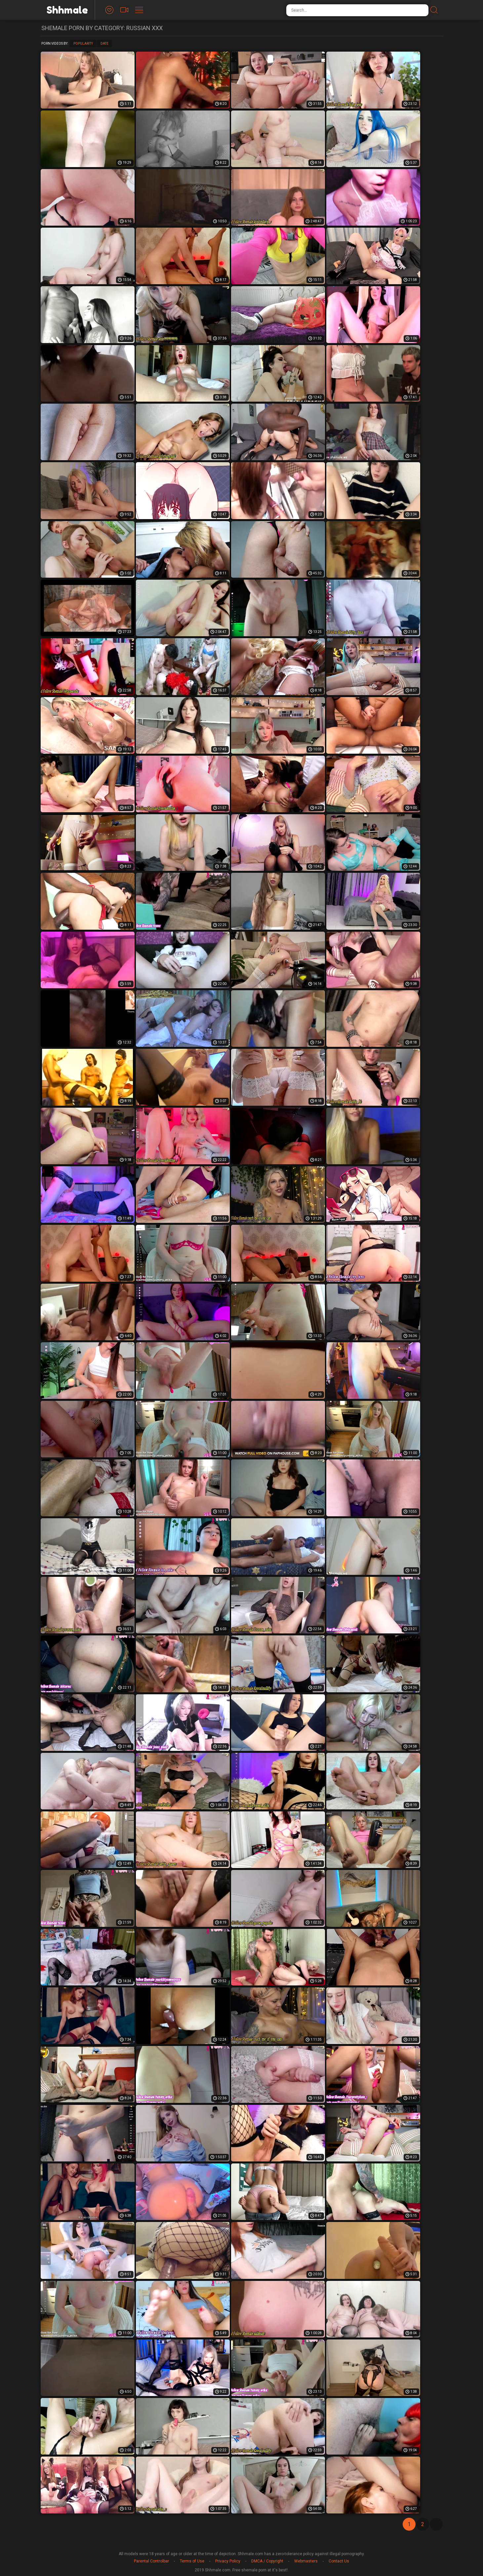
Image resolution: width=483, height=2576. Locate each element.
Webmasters (306, 2561)
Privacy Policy (227, 2561)
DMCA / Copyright (267, 2561)
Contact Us (339, 2561)
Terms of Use (192, 2561)
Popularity (83, 43)
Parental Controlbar (151, 2561)
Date (104, 43)
